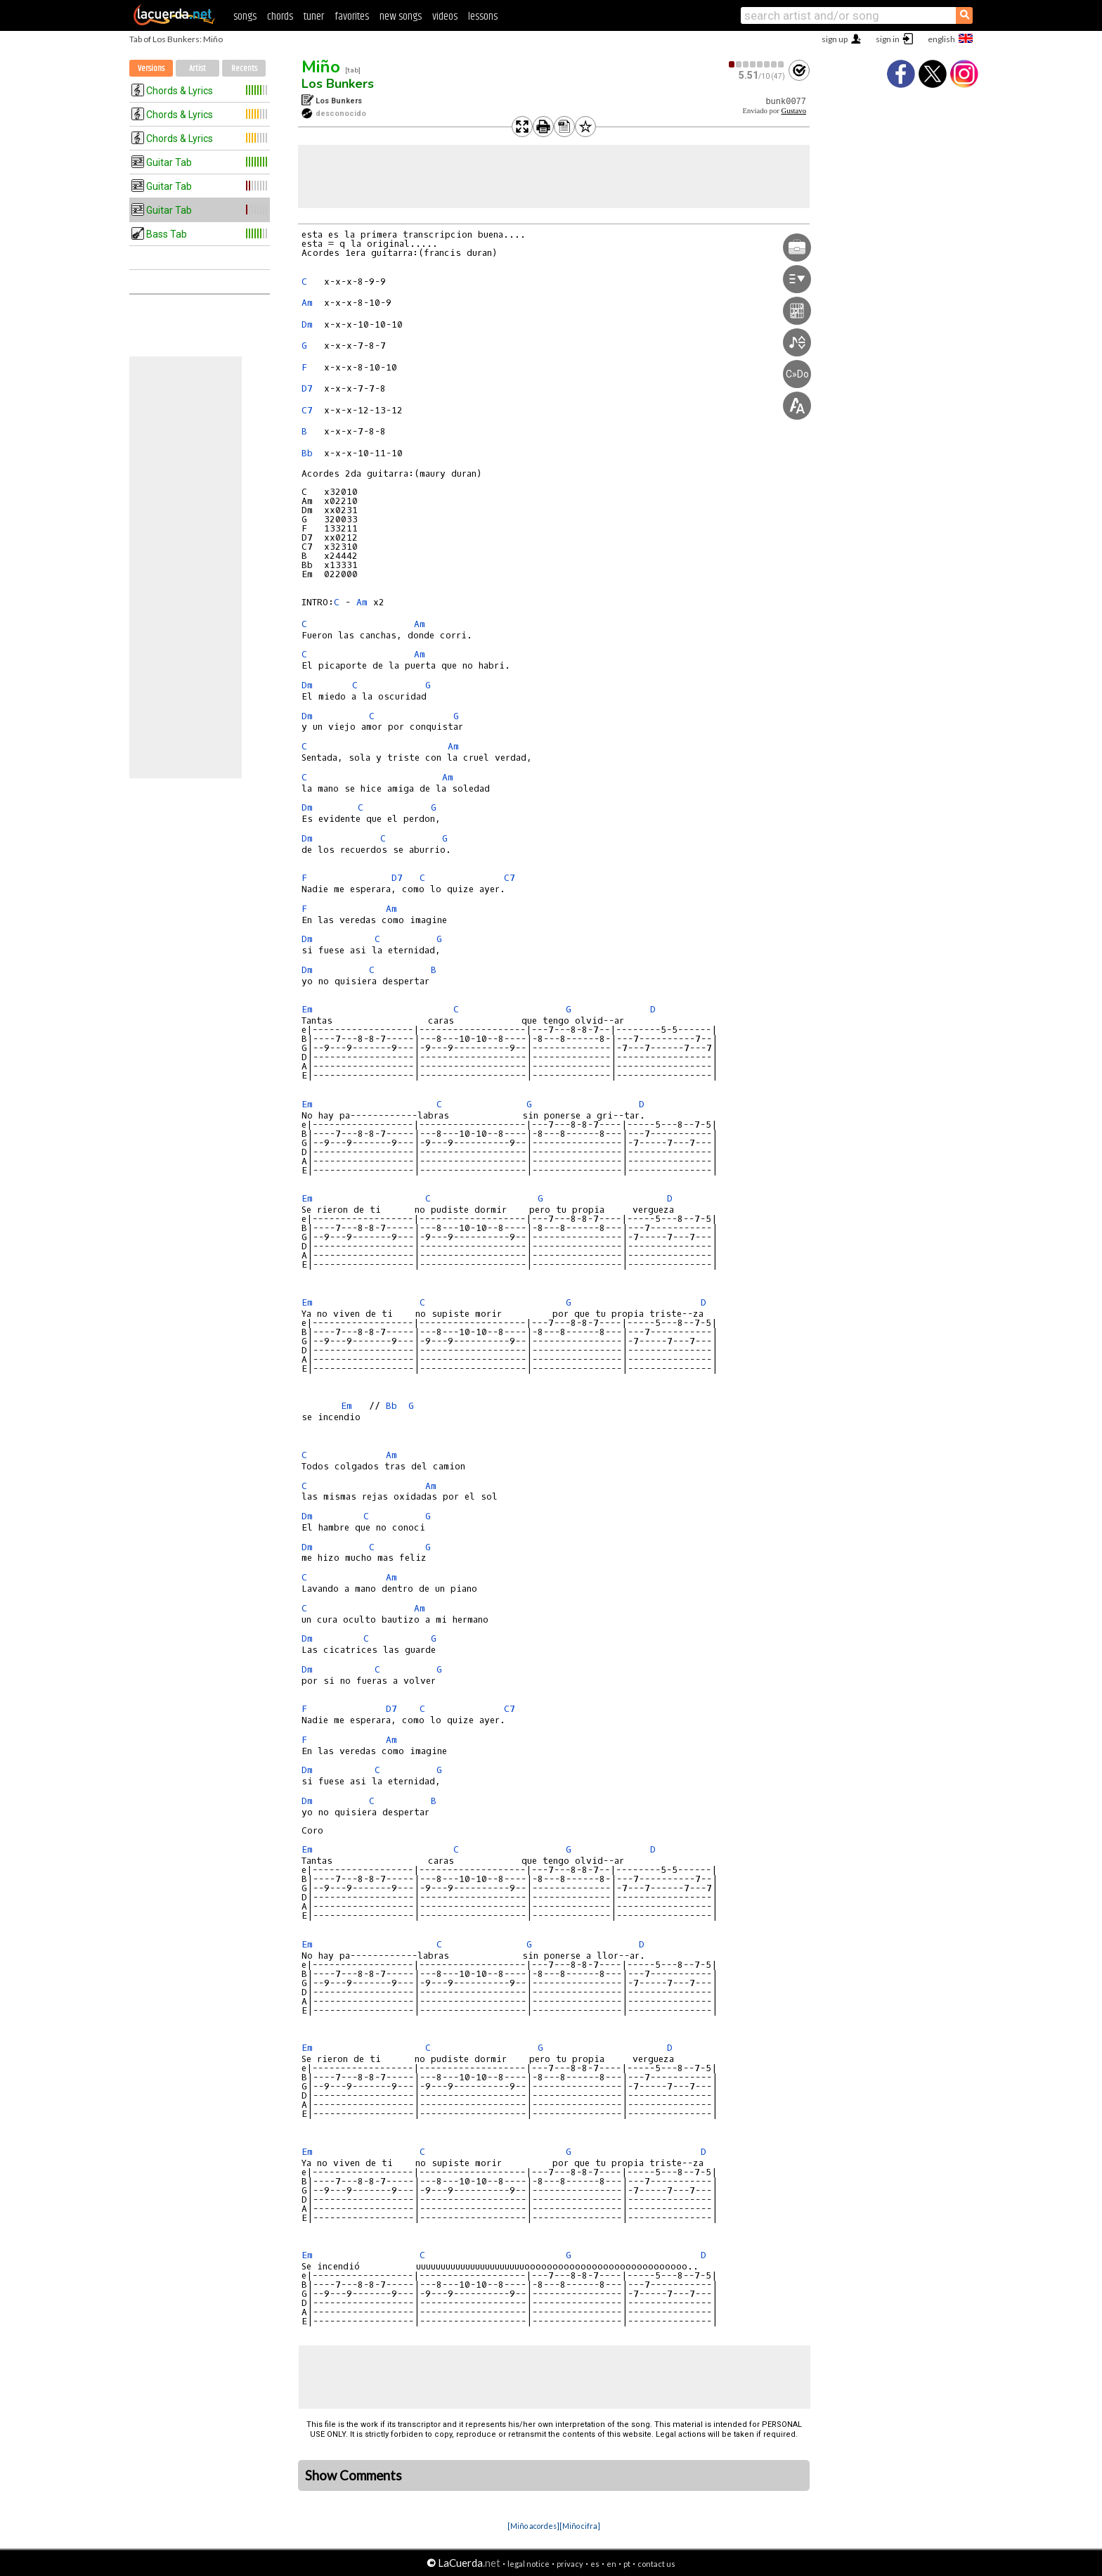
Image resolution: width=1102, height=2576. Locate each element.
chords (280, 16)
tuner (314, 16)
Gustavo (793, 111)
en (611, 2563)
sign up (835, 39)
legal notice (528, 2563)
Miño (321, 67)
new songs (401, 16)
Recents (244, 68)
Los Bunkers (338, 83)
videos (445, 16)
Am (307, 303)
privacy (570, 2563)
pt (626, 2563)
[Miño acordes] (533, 2525)
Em (307, 1009)
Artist (197, 68)
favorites (352, 16)
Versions (151, 68)
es (594, 2563)
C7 (307, 410)
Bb (307, 453)
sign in (888, 39)
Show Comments (353, 2475)
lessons (483, 16)
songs (245, 16)
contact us (656, 2563)
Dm (307, 324)
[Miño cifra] (579, 2525)
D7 (307, 388)
